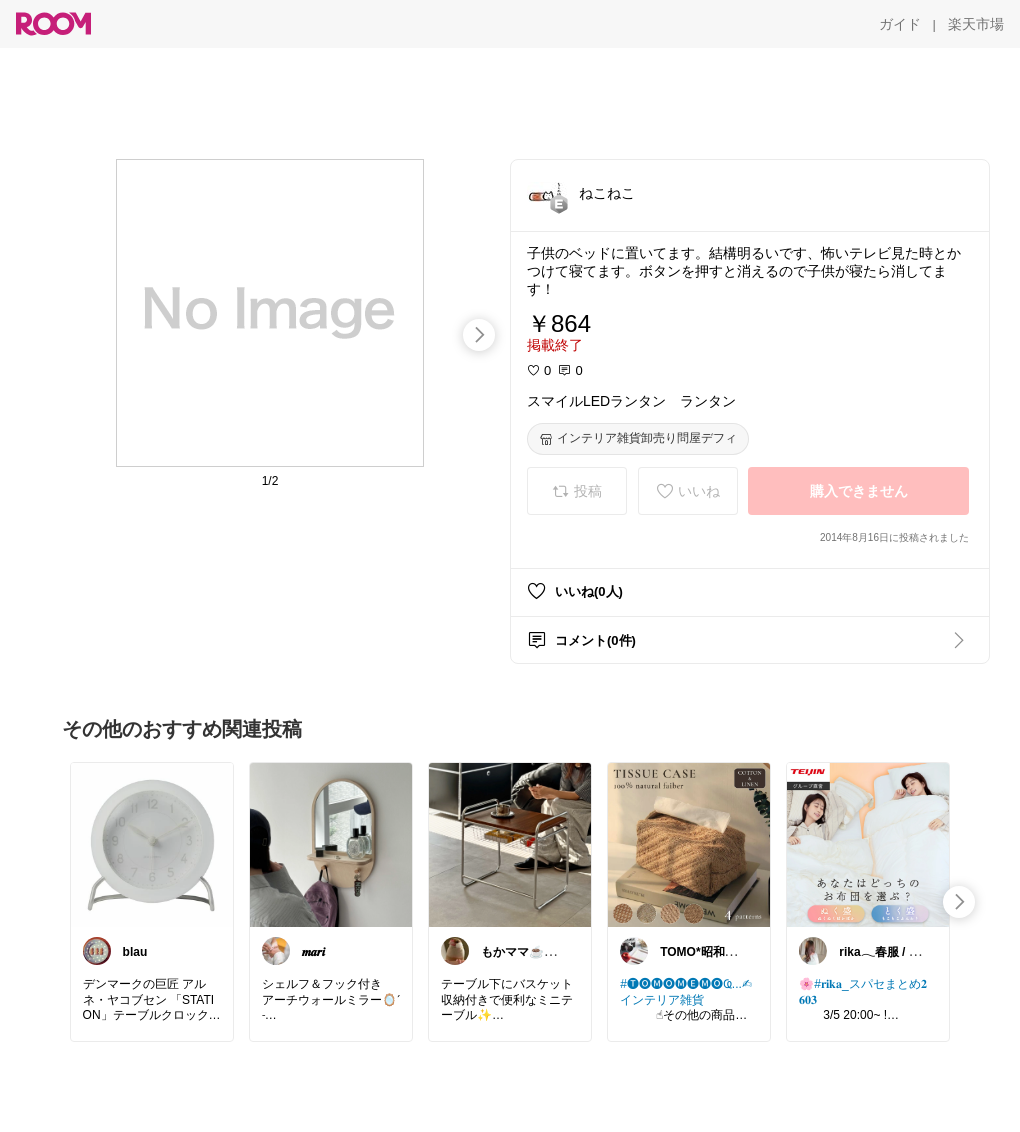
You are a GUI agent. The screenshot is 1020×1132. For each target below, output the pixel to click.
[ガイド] (900, 24)
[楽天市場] (976, 24)
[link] (152, 844)
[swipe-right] (479, 335)
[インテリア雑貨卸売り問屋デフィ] (638, 439)
